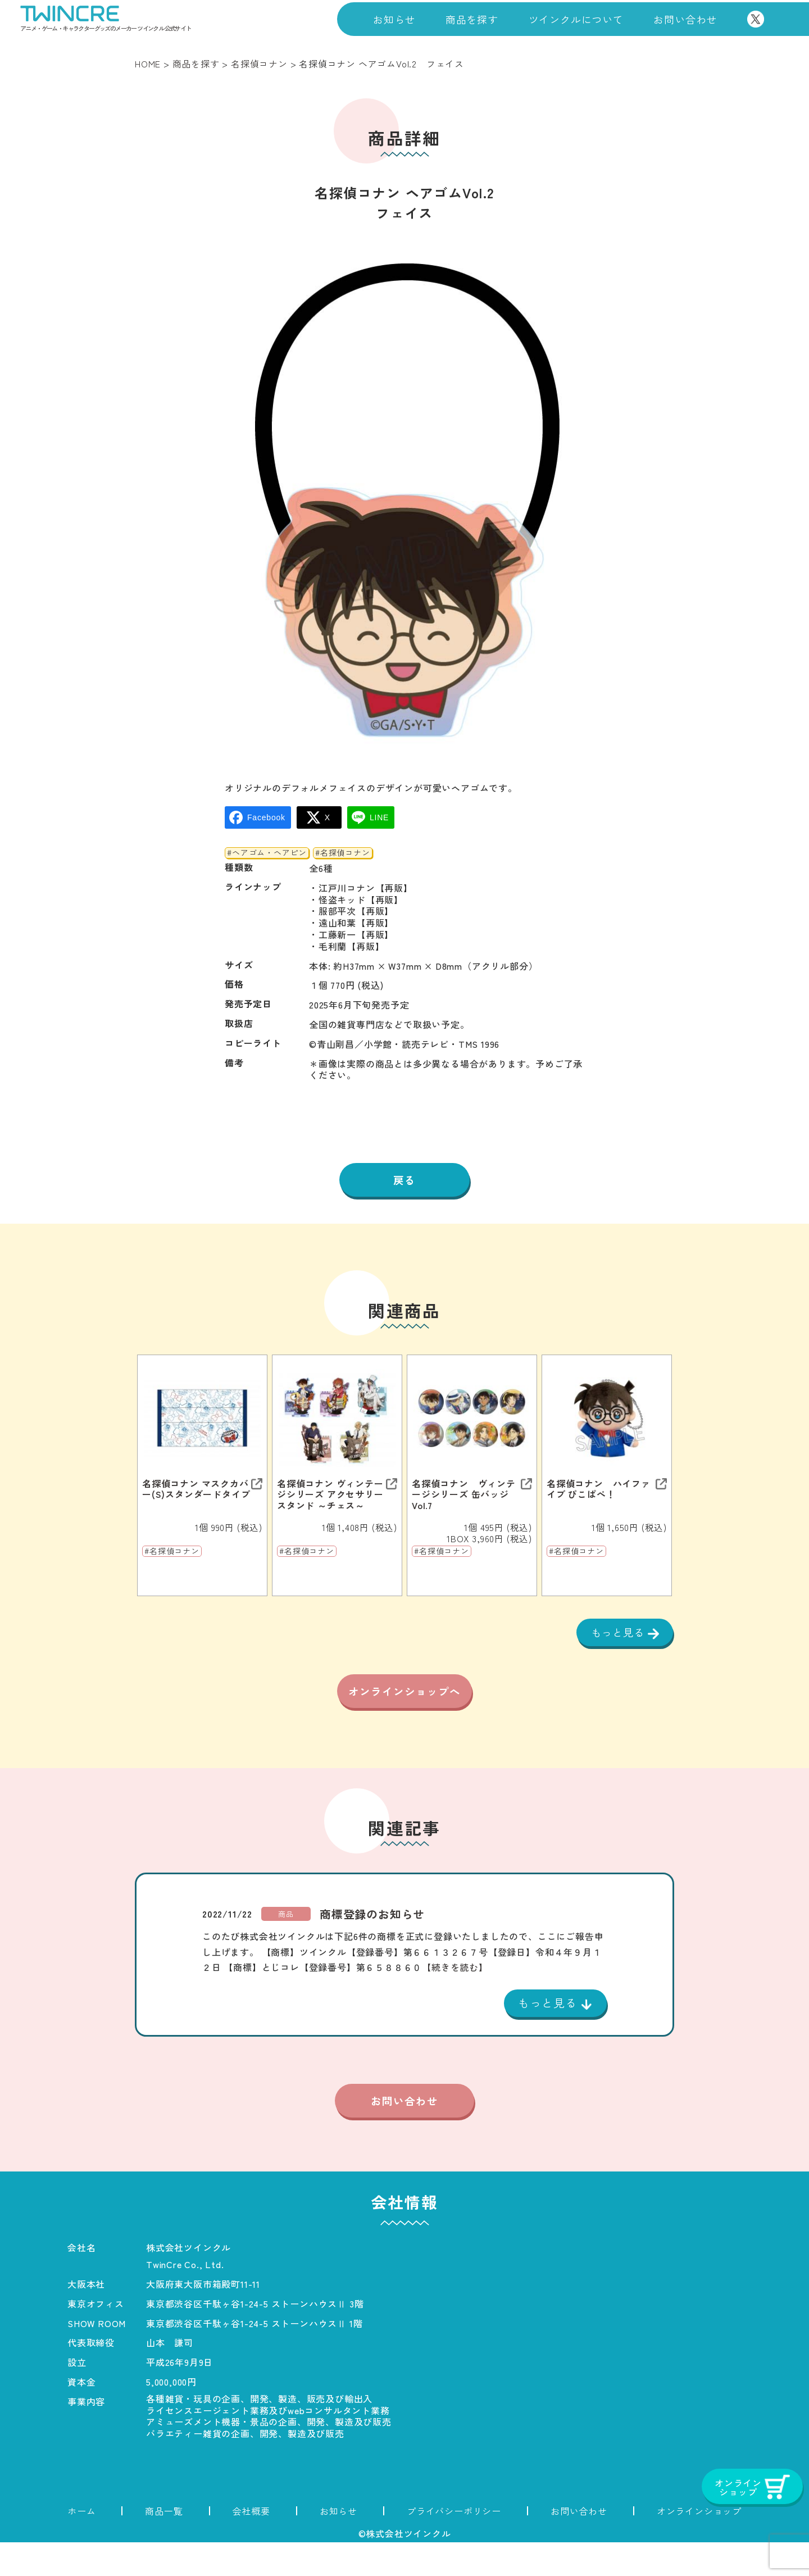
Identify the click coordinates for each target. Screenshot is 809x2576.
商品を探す (472, 19)
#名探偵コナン (342, 853)
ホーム (81, 2544)
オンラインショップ (699, 2544)
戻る (404, 1181)
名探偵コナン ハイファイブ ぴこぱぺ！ (599, 1491)
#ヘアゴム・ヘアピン (267, 853)
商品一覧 (164, 2544)
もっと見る (616, 1634)
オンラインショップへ (404, 1710)
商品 (286, 1945)
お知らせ (394, 19)
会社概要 (251, 2544)
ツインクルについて (576, 19)
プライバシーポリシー (454, 2544)
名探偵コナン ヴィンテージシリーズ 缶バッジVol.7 (464, 1496)
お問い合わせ (685, 19)
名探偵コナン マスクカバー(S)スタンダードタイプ (196, 1491)
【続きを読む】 (455, 1998)
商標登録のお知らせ (372, 1945)
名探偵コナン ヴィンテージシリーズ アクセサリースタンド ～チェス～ (330, 1496)
